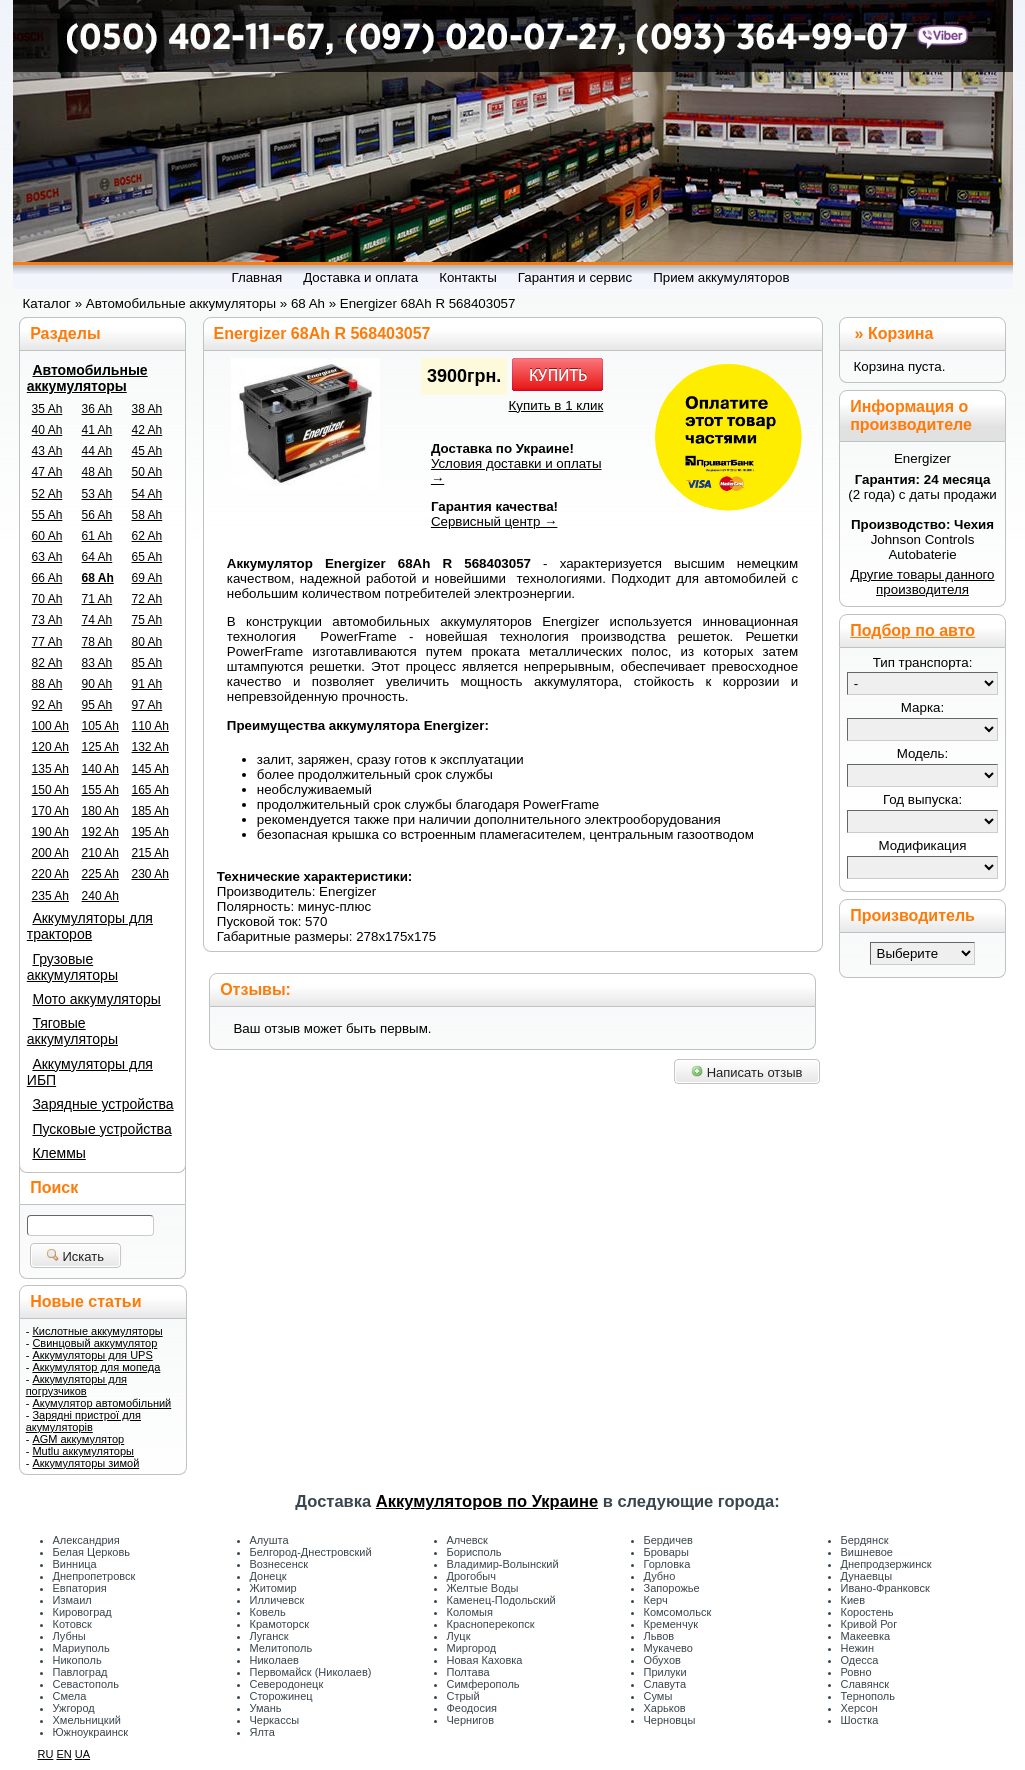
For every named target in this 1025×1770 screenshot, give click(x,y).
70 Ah (47, 599)
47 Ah (47, 472)
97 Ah (147, 705)
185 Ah (150, 811)
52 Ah (47, 494)
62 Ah (147, 536)
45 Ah (147, 451)
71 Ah (97, 599)
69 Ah (147, 578)
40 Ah (47, 430)
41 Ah (97, 430)
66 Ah (47, 578)
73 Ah (47, 620)
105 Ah (100, 726)
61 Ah (97, 536)
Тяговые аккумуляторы (72, 1031)
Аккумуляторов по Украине (487, 1501)
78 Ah (97, 642)
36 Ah (97, 409)
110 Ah (150, 726)
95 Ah (97, 705)
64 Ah (97, 557)
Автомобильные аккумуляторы (87, 378)
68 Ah (98, 578)
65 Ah (147, 557)
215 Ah (150, 853)
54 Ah (147, 494)
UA (82, 1754)
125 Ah (100, 747)
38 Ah (147, 409)
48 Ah (97, 472)
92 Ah (47, 705)
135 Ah (50, 769)
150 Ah (50, 790)
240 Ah (100, 896)
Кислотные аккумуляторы (97, 1331)
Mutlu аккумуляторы (83, 1451)
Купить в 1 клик (556, 405)
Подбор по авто (912, 630)
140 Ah (100, 769)
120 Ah (50, 747)
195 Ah (150, 832)
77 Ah (47, 642)
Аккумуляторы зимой (85, 1463)
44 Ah (97, 451)
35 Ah (47, 409)
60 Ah (47, 536)
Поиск (54, 1187)
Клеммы (58, 1153)
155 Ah (100, 790)
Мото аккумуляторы (96, 999)
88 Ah (47, 684)
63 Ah (47, 557)
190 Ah (50, 832)
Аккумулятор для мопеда (96, 1367)
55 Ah (47, 515)
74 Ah (97, 620)
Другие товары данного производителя (922, 582)
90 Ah (97, 684)
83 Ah (97, 663)
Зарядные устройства (102, 1104)
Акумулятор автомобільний (101, 1403)
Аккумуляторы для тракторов (90, 926)
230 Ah (150, 874)
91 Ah (147, 684)
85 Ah (147, 663)
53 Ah (97, 494)
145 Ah (150, 769)
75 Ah (147, 620)
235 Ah (50, 896)
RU (46, 1754)
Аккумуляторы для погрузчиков (76, 1385)
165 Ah (150, 790)
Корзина (900, 333)
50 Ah (147, 472)
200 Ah (50, 853)
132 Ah (150, 747)
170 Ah (50, 811)
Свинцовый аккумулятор (94, 1343)
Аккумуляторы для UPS (92, 1355)
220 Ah (50, 874)
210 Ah (100, 853)
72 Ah (147, 599)
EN (63, 1754)
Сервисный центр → (494, 521)
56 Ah (97, 515)
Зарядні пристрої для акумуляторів (83, 1421)
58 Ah (147, 515)
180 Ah (100, 811)
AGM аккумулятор (78, 1439)
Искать (75, 1256)
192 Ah (100, 832)
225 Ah (100, 874)
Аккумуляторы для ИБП (90, 1072)
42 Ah (147, 430)
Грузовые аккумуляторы (72, 967)
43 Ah (47, 451)
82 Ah (47, 663)
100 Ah (50, 726)
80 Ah (147, 642)
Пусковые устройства (101, 1129)
